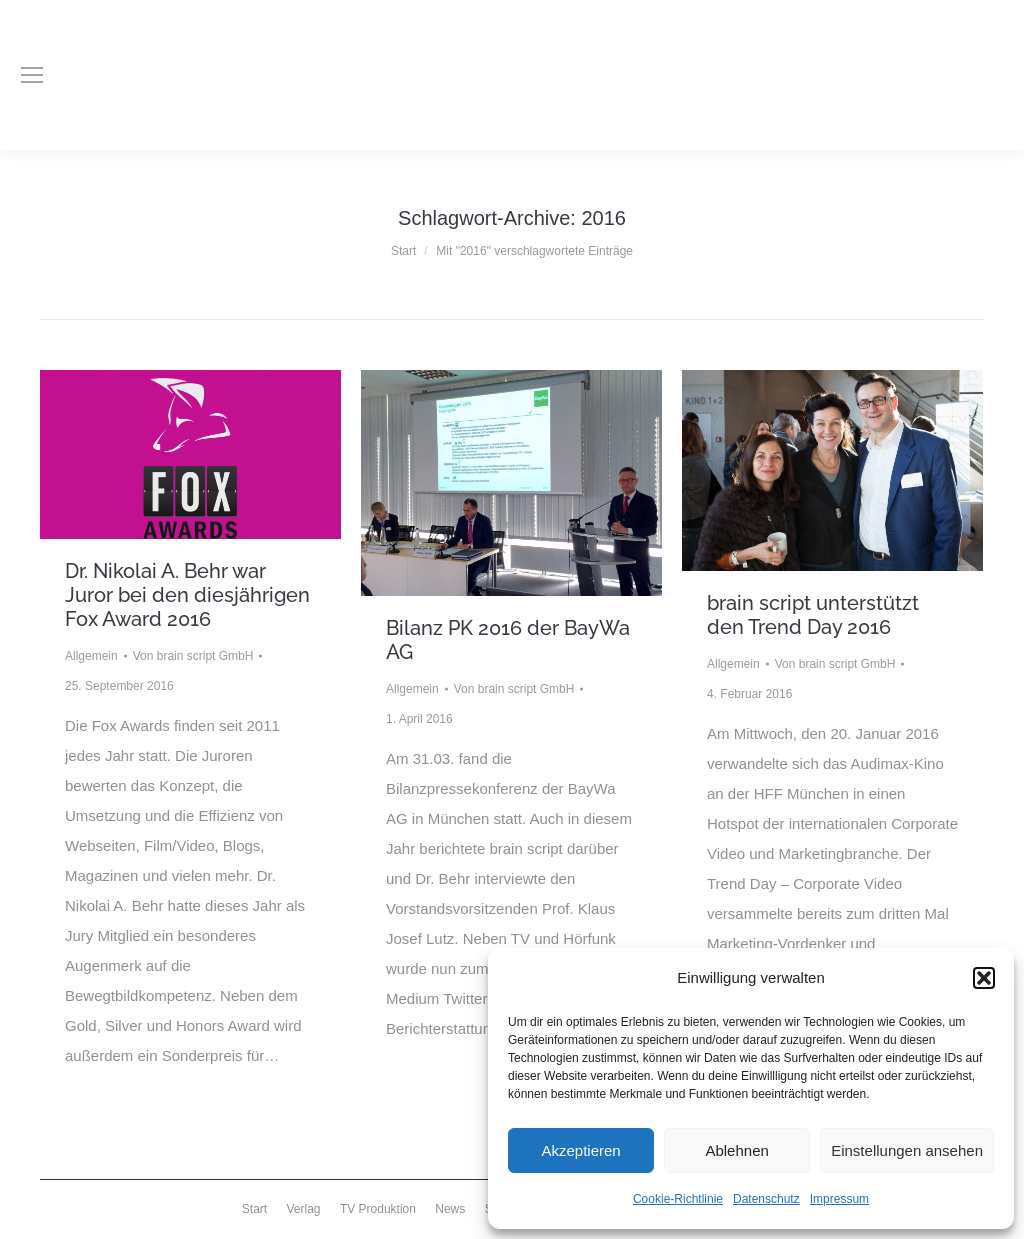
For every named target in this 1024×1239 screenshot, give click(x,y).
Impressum (839, 1199)
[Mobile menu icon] (32, 75)
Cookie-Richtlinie (678, 1199)
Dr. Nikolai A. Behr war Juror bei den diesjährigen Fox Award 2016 (187, 595)
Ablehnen (736, 1150)
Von (193, 656)
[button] (984, 978)
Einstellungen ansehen (907, 1150)
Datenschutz (766, 1199)
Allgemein (91, 656)
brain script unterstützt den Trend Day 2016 (813, 615)
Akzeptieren (580, 1150)
